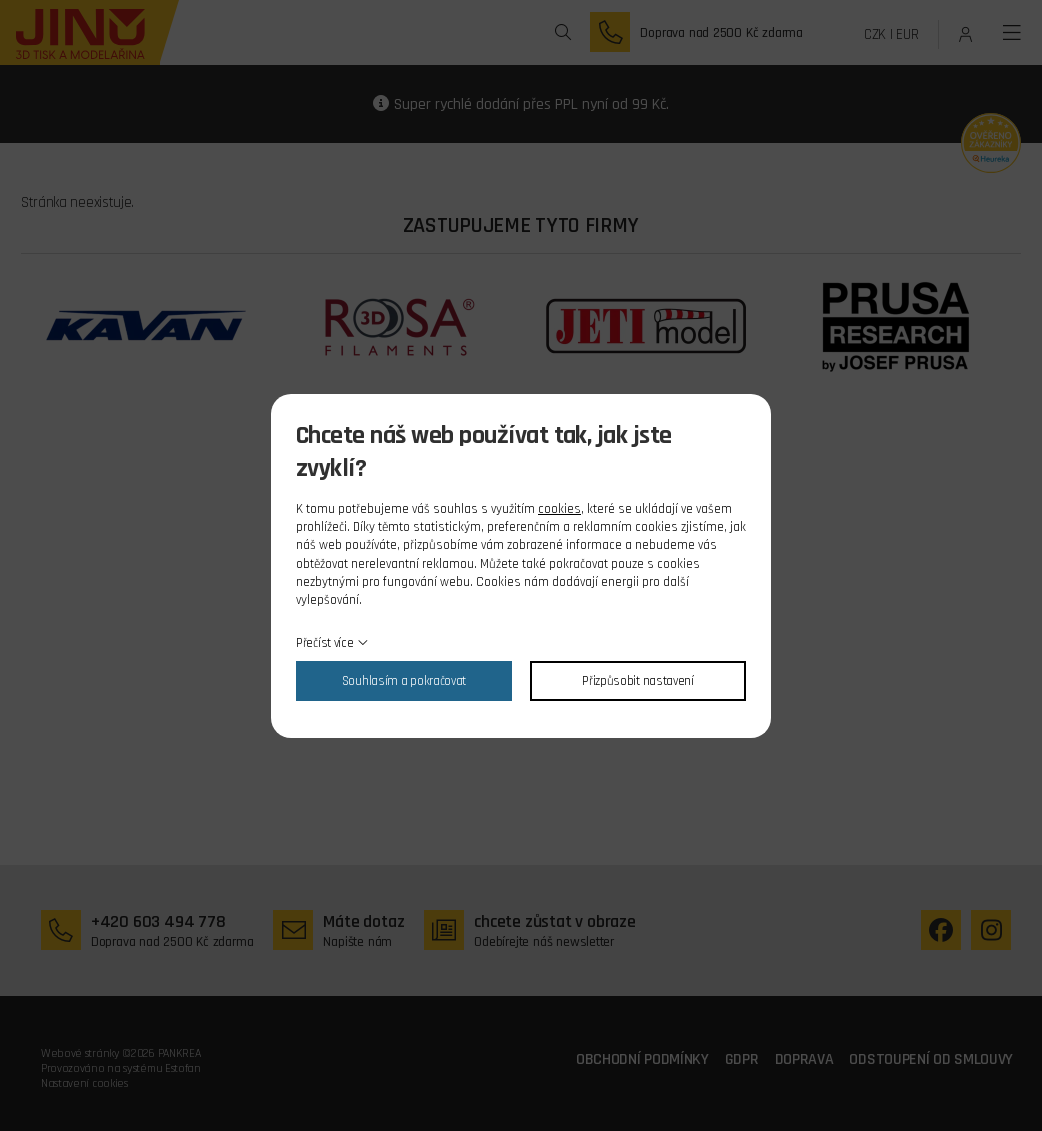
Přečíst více (324, 643)
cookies (559, 509)
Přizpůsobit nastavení (638, 681)
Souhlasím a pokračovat (404, 681)
